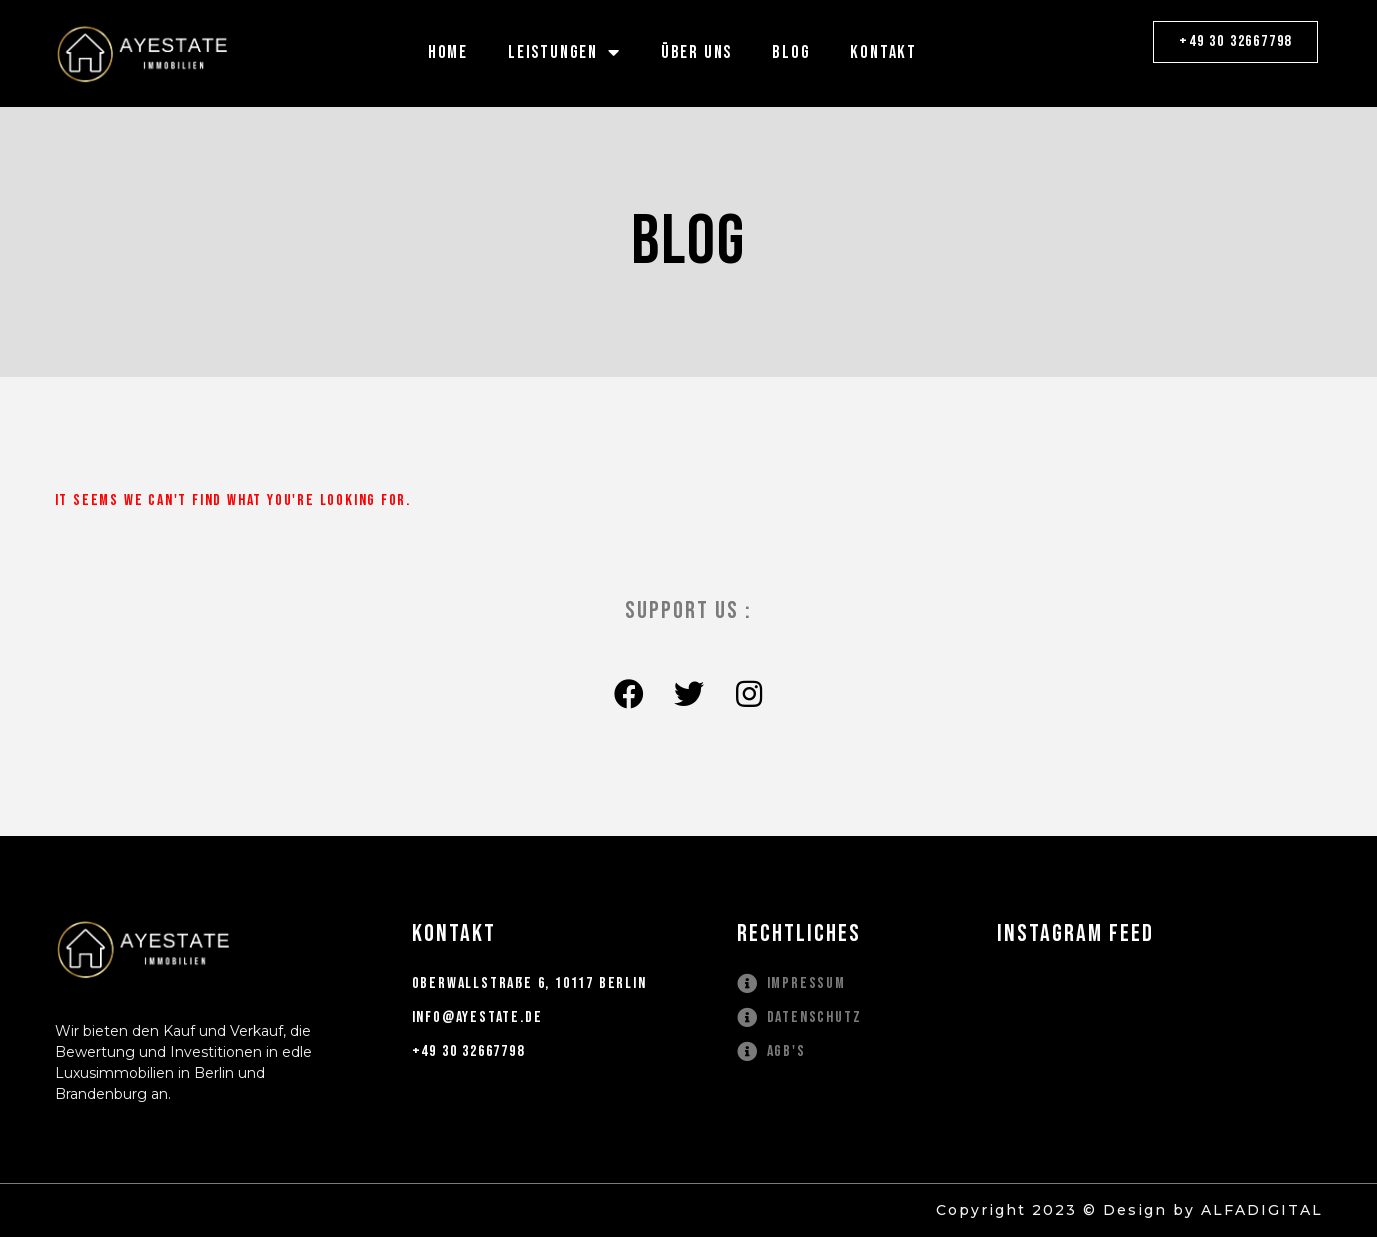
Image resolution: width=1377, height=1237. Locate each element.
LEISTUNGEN (564, 52)
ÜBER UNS (696, 52)
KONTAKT (883, 52)
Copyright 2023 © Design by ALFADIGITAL (1129, 1210)
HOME (448, 52)
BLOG (791, 52)
